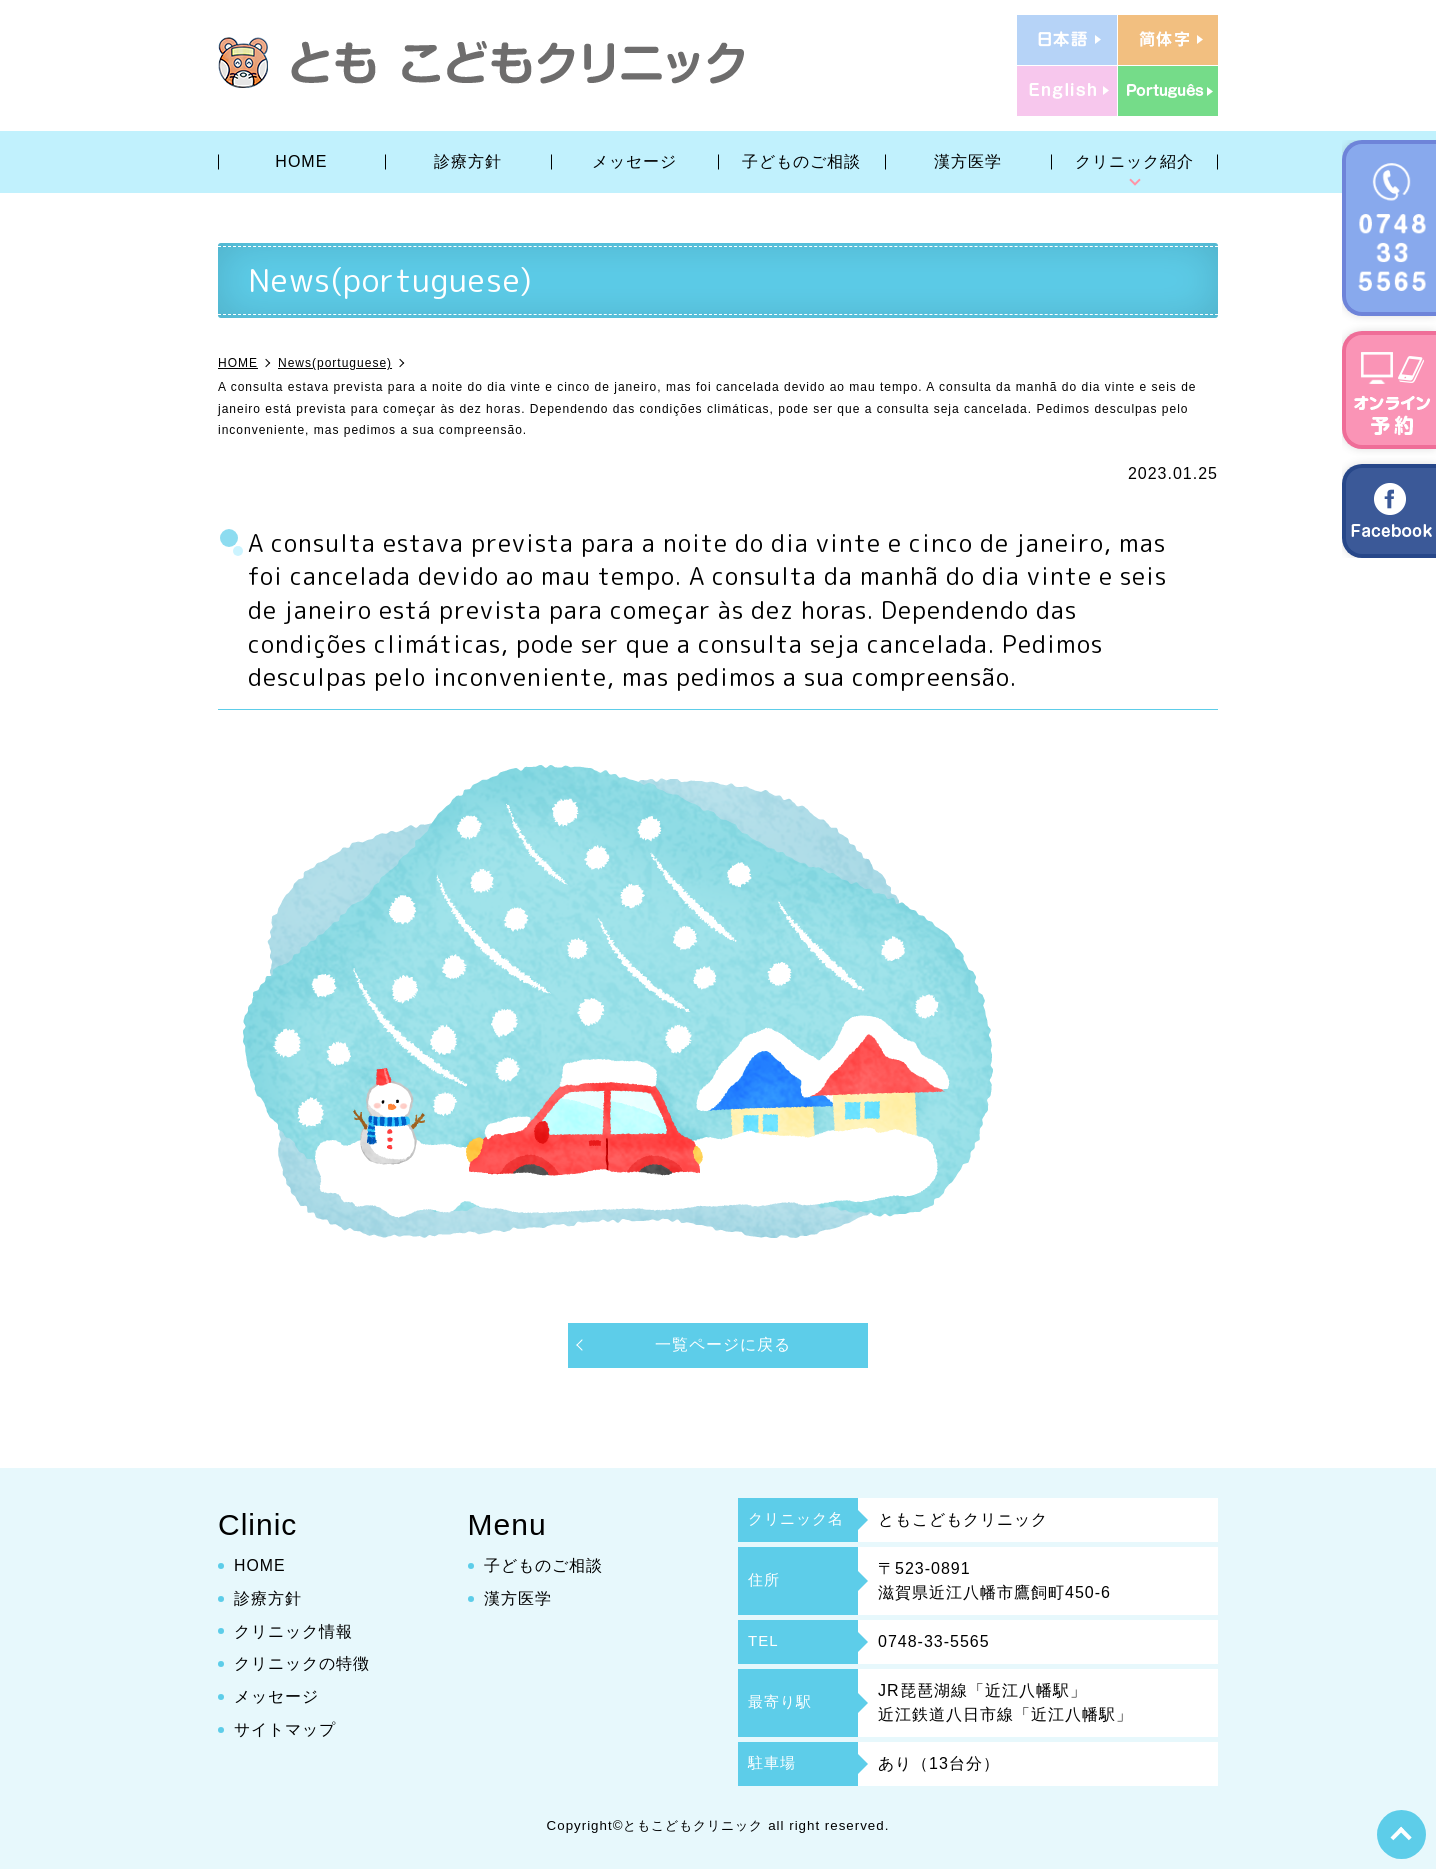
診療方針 (468, 161)
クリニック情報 (293, 1630)
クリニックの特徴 (302, 1663)
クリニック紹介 (1134, 161)
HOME (301, 161)
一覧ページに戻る (723, 1344)
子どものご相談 (801, 161)
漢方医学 (968, 161)
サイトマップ (285, 1729)
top (1401, 1834)
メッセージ (634, 161)
